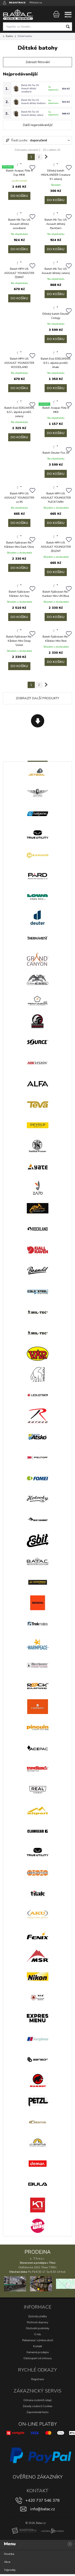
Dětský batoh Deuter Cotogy (55, 318)
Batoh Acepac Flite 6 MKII (55, 412)
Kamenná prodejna (38, 2354)
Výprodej (9, 2572)
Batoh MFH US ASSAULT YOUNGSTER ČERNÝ (19, 275)
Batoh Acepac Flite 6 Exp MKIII (19, 175)
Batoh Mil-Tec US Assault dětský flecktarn (30, 102)
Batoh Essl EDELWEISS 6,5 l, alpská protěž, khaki (56, 365)
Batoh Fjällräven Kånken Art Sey (19, 596)
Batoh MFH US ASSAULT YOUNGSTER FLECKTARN (56, 499)
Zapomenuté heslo (38, 2414)
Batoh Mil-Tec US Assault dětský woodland (30, 88)
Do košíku (19, 197)
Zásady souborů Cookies (37, 2408)
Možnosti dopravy (37, 2324)
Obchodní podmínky (37, 2330)
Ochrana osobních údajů (37, 2402)
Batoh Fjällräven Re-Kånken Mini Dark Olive (19, 547)
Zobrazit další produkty (37, 700)
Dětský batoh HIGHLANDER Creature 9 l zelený (55, 177)
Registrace (37, 2381)
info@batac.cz (42, 2511)
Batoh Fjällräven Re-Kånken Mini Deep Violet (19, 643)
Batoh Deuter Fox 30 (56, 454)
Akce (7, 2564)
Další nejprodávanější (37, 127)
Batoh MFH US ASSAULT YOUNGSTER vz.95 (19, 499)
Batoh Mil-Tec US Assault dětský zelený (32, 116)
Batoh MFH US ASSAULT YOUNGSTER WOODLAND (19, 365)
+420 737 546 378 (42, 2502)
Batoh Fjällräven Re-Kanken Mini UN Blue (55, 596)
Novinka (9, 2556)
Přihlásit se (35, 2)
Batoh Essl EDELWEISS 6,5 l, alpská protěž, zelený (19, 414)
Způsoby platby (37, 2318)
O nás (37, 2336)
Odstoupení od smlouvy (37, 2360)
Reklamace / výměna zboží (37, 2342)
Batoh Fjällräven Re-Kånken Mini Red (56, 641)
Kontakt (37, 2348)
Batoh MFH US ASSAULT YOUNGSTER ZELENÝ (56, 549)
